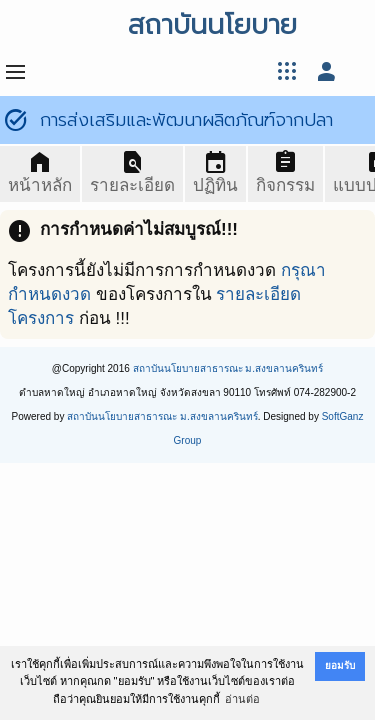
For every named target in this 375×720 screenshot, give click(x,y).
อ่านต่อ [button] (242, 699)
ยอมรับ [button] (340, 665)
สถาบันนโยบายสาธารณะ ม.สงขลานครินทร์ (228, 368)
